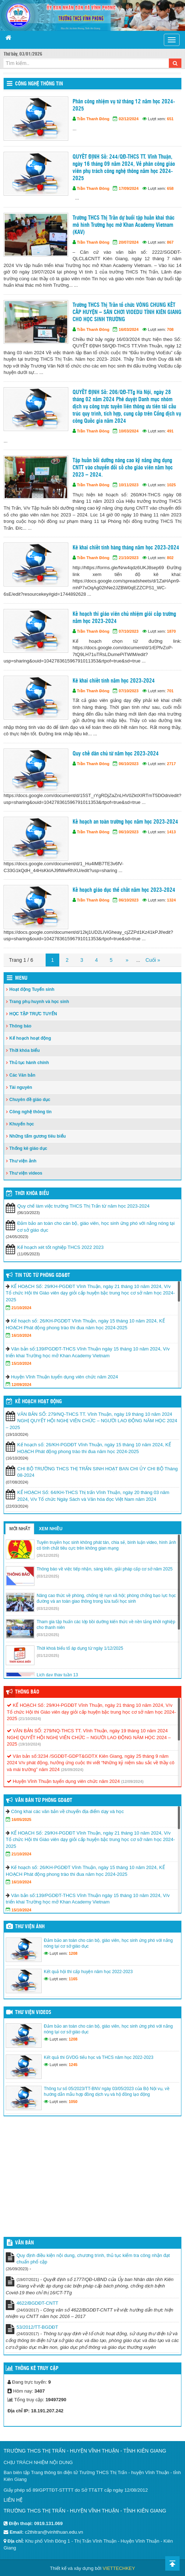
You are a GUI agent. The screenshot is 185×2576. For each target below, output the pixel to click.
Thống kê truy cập (37, 2368)
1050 (73, 2101)
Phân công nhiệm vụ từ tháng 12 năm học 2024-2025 (124, 105)
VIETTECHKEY (119, 2568)
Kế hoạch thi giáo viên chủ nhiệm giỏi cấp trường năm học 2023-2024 (124, 618)
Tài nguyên (20, 1087)
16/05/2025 (21, 1819)
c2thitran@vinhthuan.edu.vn (54, 2532)
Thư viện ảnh (22, 1160)
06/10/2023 (129, 764)
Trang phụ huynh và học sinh (39, 1001)
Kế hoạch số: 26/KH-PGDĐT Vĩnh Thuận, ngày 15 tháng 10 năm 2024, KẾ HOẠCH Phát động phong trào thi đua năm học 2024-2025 (94, 1448)
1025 (171, 485)
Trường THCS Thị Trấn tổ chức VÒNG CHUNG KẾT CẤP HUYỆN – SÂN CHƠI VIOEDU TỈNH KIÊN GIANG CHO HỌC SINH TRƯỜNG (127, 312)
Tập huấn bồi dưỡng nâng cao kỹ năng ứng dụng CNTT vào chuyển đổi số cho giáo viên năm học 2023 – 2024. (123, 468)
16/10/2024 (21, 1335)
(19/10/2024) (30, 1744)
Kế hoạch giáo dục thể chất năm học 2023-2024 (124, 890)
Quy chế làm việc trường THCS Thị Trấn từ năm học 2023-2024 (83, 1206)
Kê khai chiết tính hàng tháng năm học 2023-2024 (126, 548)
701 (170, 691)
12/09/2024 (21, 1384)
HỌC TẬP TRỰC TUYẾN (33, 1013)
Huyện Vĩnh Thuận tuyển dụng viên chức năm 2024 (64, 1377)
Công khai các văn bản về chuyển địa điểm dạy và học (67, 1811)
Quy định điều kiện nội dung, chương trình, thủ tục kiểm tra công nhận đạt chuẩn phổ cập (93, 2259)
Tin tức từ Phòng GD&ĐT (42, 1275)
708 (170, 329)
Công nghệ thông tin (39, 83)
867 (170, 242)
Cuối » (152, 960)
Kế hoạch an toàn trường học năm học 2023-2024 (125, 822)
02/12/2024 (129, 119)
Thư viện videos (25, 1173)
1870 (171, 631)
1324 (171, 900)
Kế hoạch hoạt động (30, 1038)
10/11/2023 (129, 485)
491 (170, 431)
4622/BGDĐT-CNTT (37, 2303)
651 (170, 119)
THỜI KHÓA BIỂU (32, 1193)
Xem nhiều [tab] (51, 1528)
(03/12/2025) (48, 1576)
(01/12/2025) (48, 1655)
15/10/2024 (21, 1363)
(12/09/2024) (132, 1781)
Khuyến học (21, 1124)
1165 (73, 1979)
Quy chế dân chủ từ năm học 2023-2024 (116, 754)
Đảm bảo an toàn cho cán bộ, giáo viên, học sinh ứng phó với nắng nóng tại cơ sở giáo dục (96, 1227)
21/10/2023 (129, 558)
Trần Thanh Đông (93, 119)
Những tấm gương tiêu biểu (37, 1136)
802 (170, 558)
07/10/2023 (129, 631)
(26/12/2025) (48, 1555)
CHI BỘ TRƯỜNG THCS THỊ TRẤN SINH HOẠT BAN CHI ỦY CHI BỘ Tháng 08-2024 (97, 1472)
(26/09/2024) (72, 1769)
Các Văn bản (22, 1075)
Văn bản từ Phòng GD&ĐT (43, 1800)
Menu (21, 978)
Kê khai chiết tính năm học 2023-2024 (114, 681)
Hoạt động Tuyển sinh (31, 989)
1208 (73, 1953)
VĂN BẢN (24, 2242)
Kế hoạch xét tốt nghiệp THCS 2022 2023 (60, 1247)
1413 (171, 832)
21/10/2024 (21, 1308)
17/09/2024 (129, 188)
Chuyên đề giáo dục (29, 1099)
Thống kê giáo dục (28, 1148)
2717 (171, 764)
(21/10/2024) (30, 1718)
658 (170, 188)
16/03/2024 (129, 329)
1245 (73, 2064)
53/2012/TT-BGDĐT (37, 2327)
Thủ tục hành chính (29, 1062)
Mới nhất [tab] (19, 1528)
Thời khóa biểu (24, 1050)
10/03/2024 (129, 431)
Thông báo (20, 1026)
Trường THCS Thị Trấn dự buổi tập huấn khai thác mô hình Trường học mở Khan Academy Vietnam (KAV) (124, 225)
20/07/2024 (129, 242)
